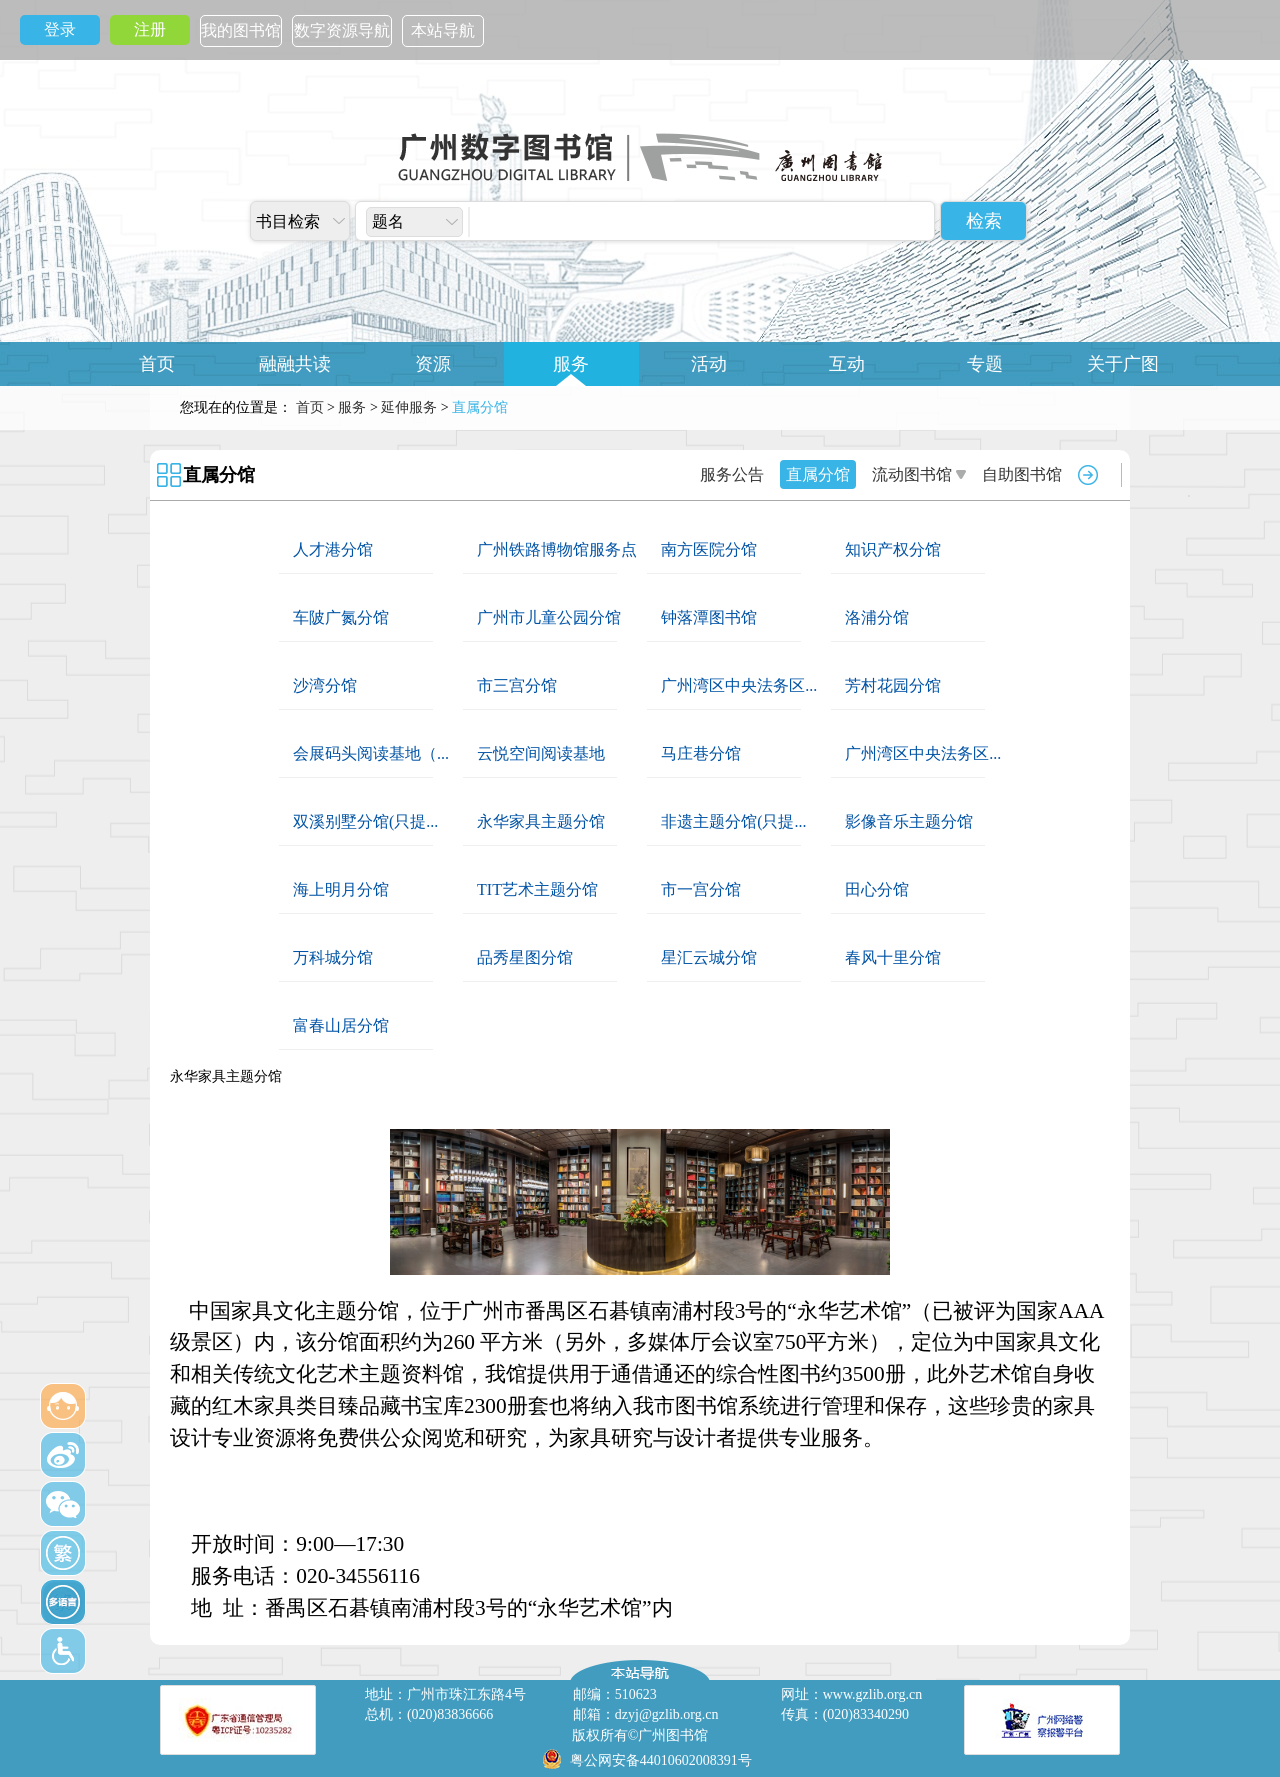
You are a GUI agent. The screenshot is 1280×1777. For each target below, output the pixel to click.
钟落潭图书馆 (709, 617)
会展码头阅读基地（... (371, 753)
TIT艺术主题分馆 (537, 889)
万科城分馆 (333, 957)
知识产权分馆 (893, 549)
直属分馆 (219, 475)
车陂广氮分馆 (341, 617)
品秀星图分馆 (525, 957)
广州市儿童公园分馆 (549, 617)
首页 (157, 364)
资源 (433, 364)
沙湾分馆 (325, 685)
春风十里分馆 (893, 957)
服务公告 (732, 474)
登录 (60, 29)
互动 (847, 364)
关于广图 (1123, 364)
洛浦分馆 (877, 617)
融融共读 (295, 364)
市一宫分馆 (701, 889)
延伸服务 (409, 407)
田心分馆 (877, 889)
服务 (571, 364)
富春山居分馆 (341, 1025)
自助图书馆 (1022, 474)
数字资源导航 (342, 30)
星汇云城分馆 (709, 957)
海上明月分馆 (341, 889)
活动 (709, 364)
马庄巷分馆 (701, 753)
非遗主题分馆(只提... (733, 821)
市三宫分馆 (517, 685)
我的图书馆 (241, 30)
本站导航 (443, 30)
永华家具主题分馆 (541, 821)
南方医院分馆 (709, 549)
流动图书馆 (912, 474)
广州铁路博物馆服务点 (557, 549)
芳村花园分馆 (893, 685)
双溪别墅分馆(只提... (365, 821)
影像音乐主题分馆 (909, 821)
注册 (150, 29)
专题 (985, 364)
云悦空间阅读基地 (541, 753)
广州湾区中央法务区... (739, 685)
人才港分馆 (333, 549)
